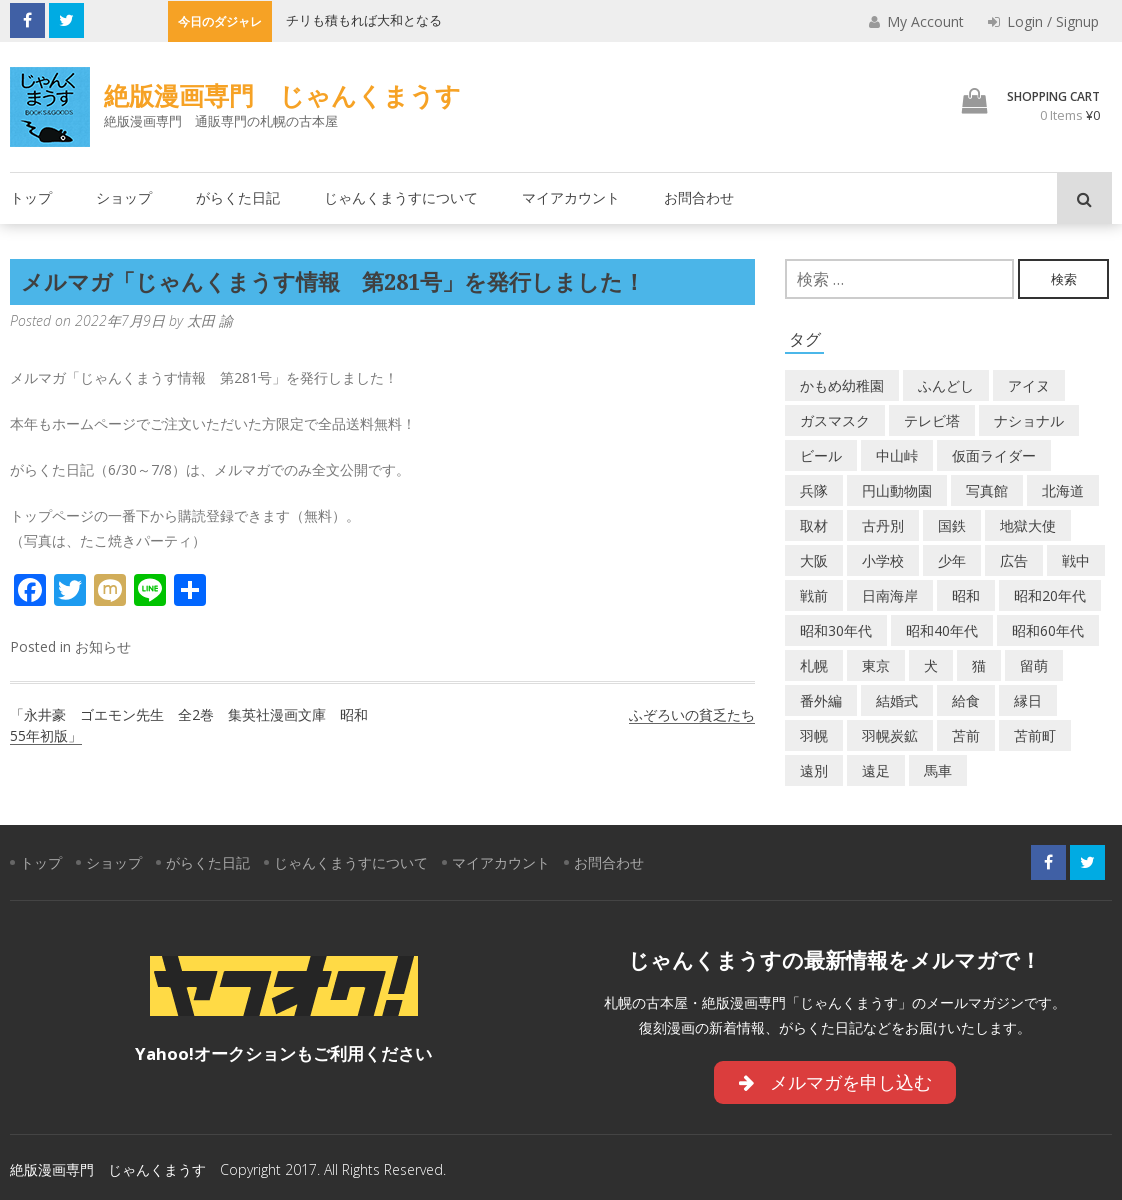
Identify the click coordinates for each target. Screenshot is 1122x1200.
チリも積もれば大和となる (364, 20)
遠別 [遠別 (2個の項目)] (814, 770)
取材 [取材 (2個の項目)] (814, 525)
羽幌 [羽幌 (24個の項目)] (814, 735)
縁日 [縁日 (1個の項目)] (1028, 700)
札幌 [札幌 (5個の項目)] (814, 665)
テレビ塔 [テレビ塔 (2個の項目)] (932, 420)
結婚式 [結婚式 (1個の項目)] (897, 700)
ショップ (124, 197)
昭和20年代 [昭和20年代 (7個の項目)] (1050, 595)
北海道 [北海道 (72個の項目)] (1063, 490)
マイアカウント (571, 197)
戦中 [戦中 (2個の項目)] (1076, 560)
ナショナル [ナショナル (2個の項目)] (1029, 420)
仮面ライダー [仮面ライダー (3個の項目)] (994, 455)
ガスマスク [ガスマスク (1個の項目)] (835, 420)
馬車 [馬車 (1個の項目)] (938, 770)
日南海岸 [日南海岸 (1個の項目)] (890, 595)
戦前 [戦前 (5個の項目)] (814, 595)
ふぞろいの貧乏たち (692, 714)
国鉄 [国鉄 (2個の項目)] (952, 525)
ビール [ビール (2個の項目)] (821, 455)
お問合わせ (699, 197)
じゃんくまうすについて (401, 197)
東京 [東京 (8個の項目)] (876, 665)
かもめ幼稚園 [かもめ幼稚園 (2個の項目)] (842, 385)
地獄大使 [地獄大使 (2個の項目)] (1028, 525)
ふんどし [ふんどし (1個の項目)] (946, 385)
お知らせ (103, 646)
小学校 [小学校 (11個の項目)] (883, 560)
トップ (31, 197)
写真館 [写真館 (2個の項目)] (987, 490)
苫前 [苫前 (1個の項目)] (966, 735)
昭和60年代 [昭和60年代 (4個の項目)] (1048, 630)
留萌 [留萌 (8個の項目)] (1034, 665)
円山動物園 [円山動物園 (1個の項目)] (897, 490)
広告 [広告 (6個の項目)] (1014, 560)
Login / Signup (1043, 21)
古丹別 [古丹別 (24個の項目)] (883, 525)
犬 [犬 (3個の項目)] (931, 665)
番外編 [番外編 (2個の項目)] (821, 700)
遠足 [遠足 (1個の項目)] (876, 770)
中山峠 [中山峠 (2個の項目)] (897, 455)
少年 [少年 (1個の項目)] (952, 560)
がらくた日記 (238, 197)
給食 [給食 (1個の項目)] (966, 700)
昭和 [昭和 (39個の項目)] (966, 595)
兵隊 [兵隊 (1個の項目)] (814, 490)
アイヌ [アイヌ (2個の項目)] (1029, 385)
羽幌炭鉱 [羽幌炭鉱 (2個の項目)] (890, 735)
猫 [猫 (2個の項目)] (979, 665)
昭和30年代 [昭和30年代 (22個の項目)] (836, 630)
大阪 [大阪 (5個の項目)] (814, 560)
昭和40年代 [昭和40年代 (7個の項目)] (942, 630)
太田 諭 (210, 320)
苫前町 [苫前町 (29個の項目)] (1035, 735)
